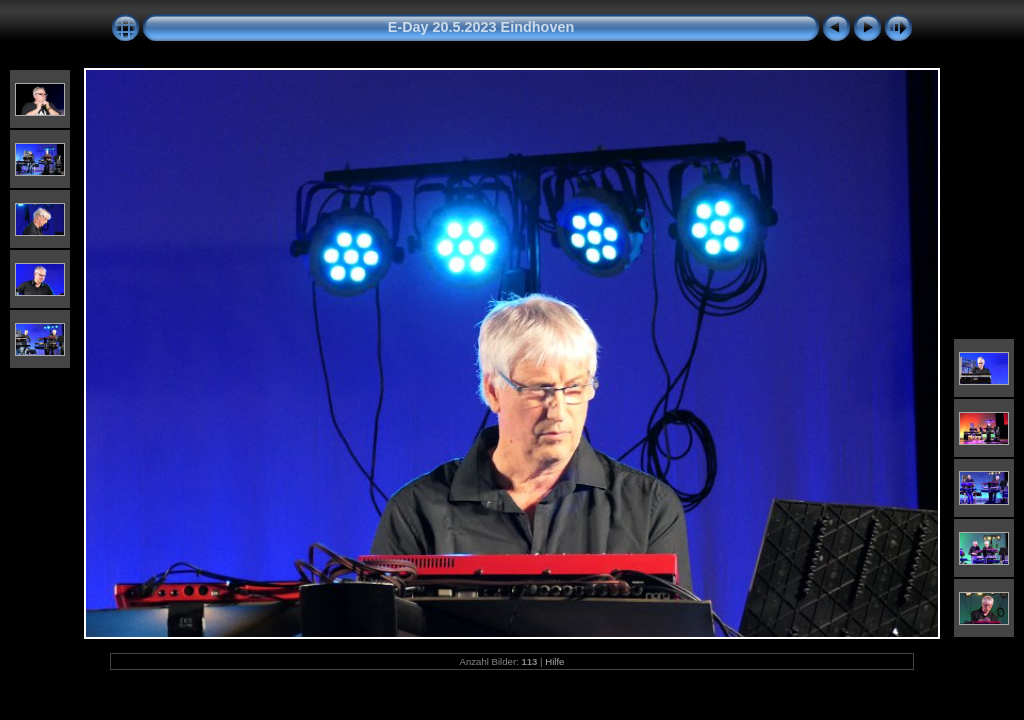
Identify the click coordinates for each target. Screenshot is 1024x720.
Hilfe (554, 661)
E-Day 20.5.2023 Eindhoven (481, 27)
